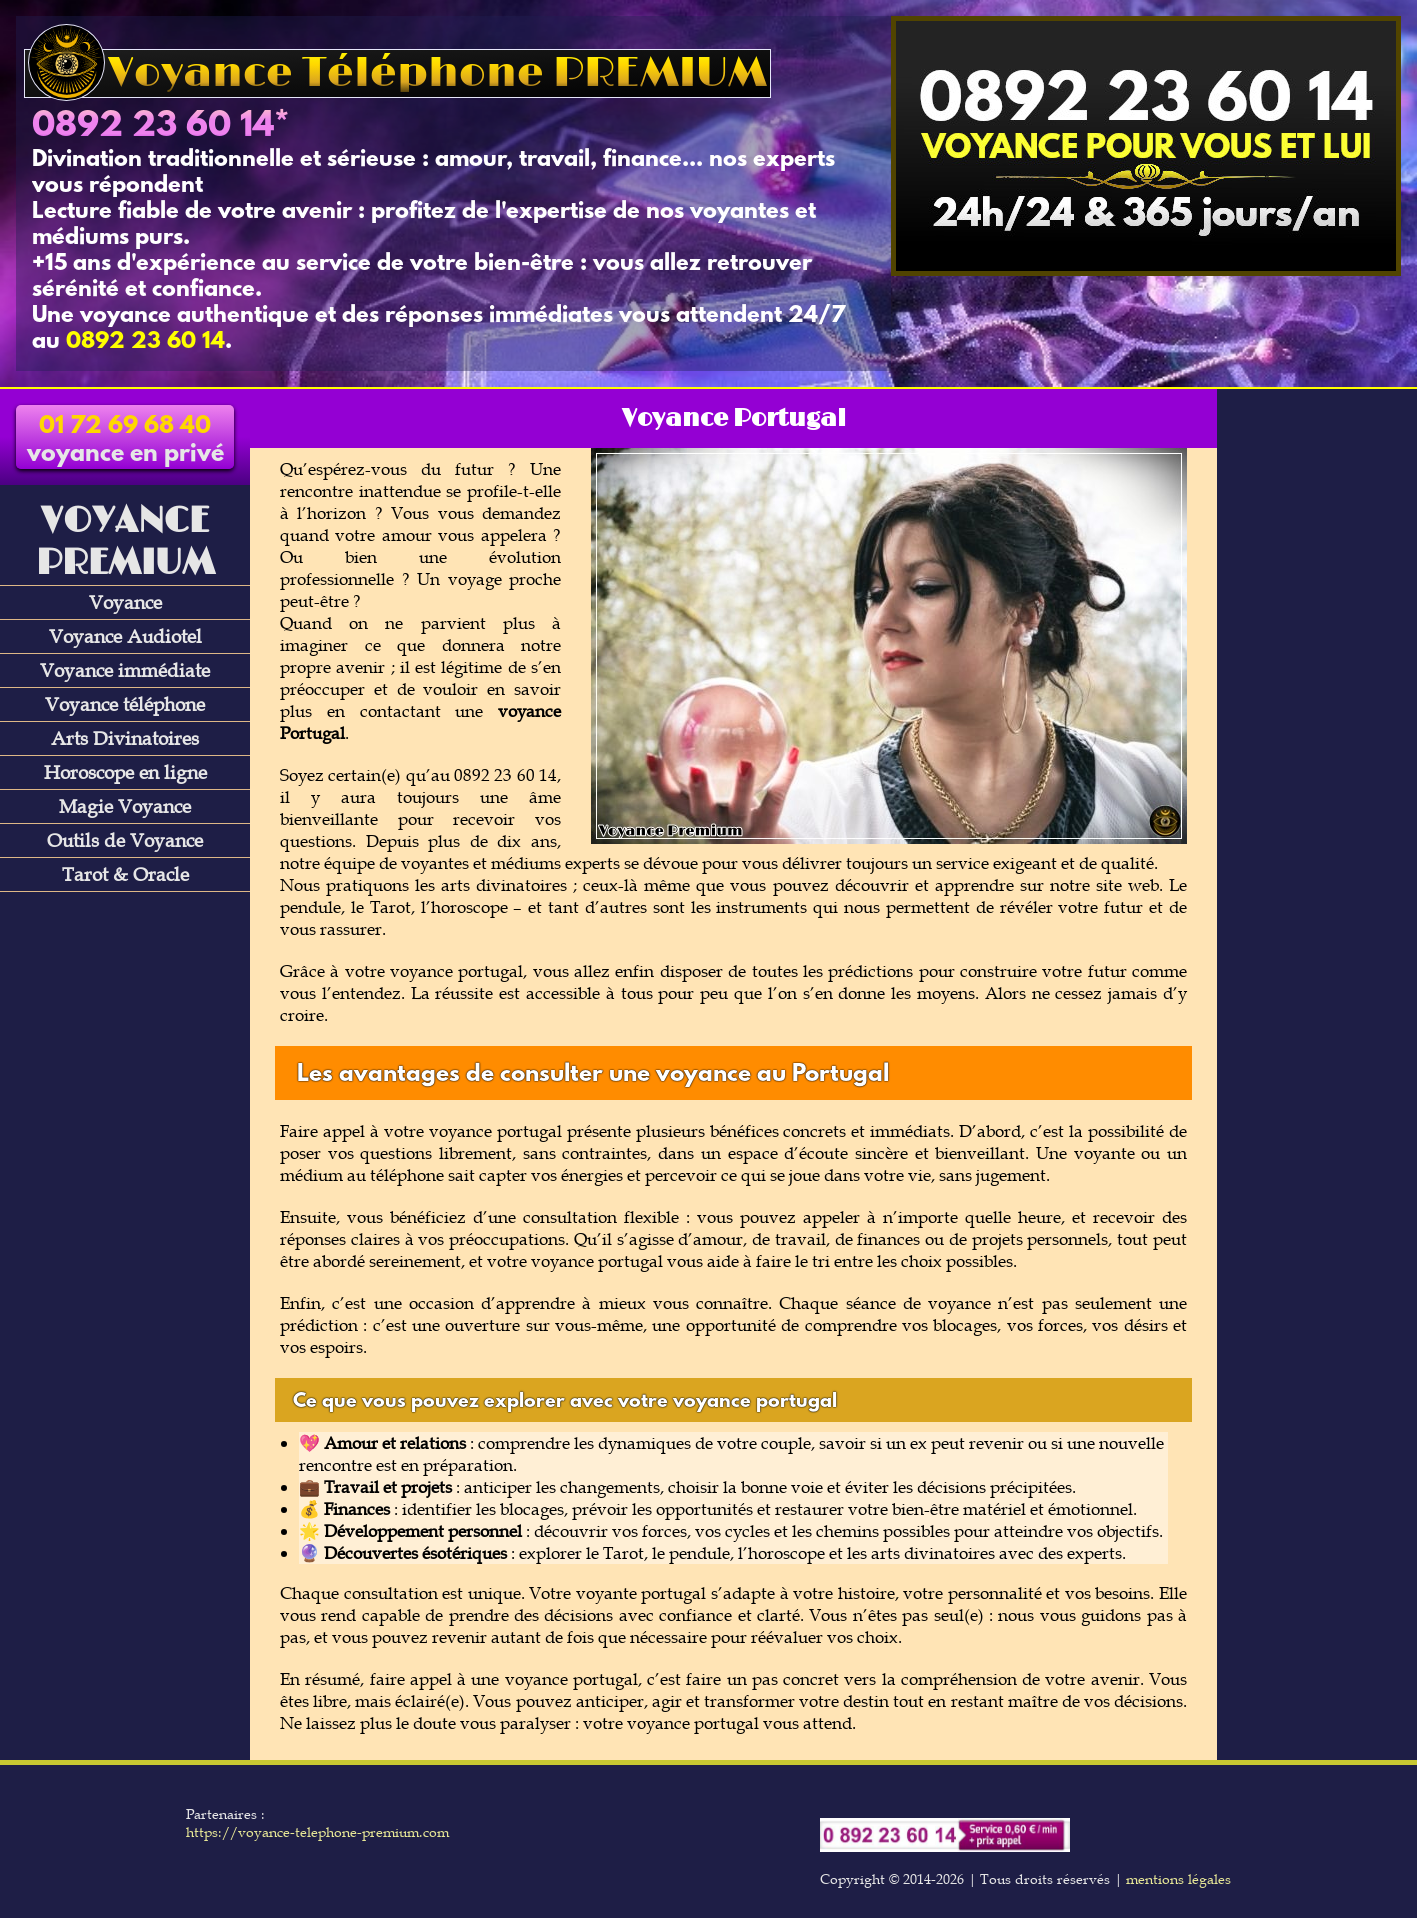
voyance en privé (125, 441)
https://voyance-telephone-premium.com (317, 1832)
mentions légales (1178, 1879)
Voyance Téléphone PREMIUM (397, 73)
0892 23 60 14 (153, 127)
